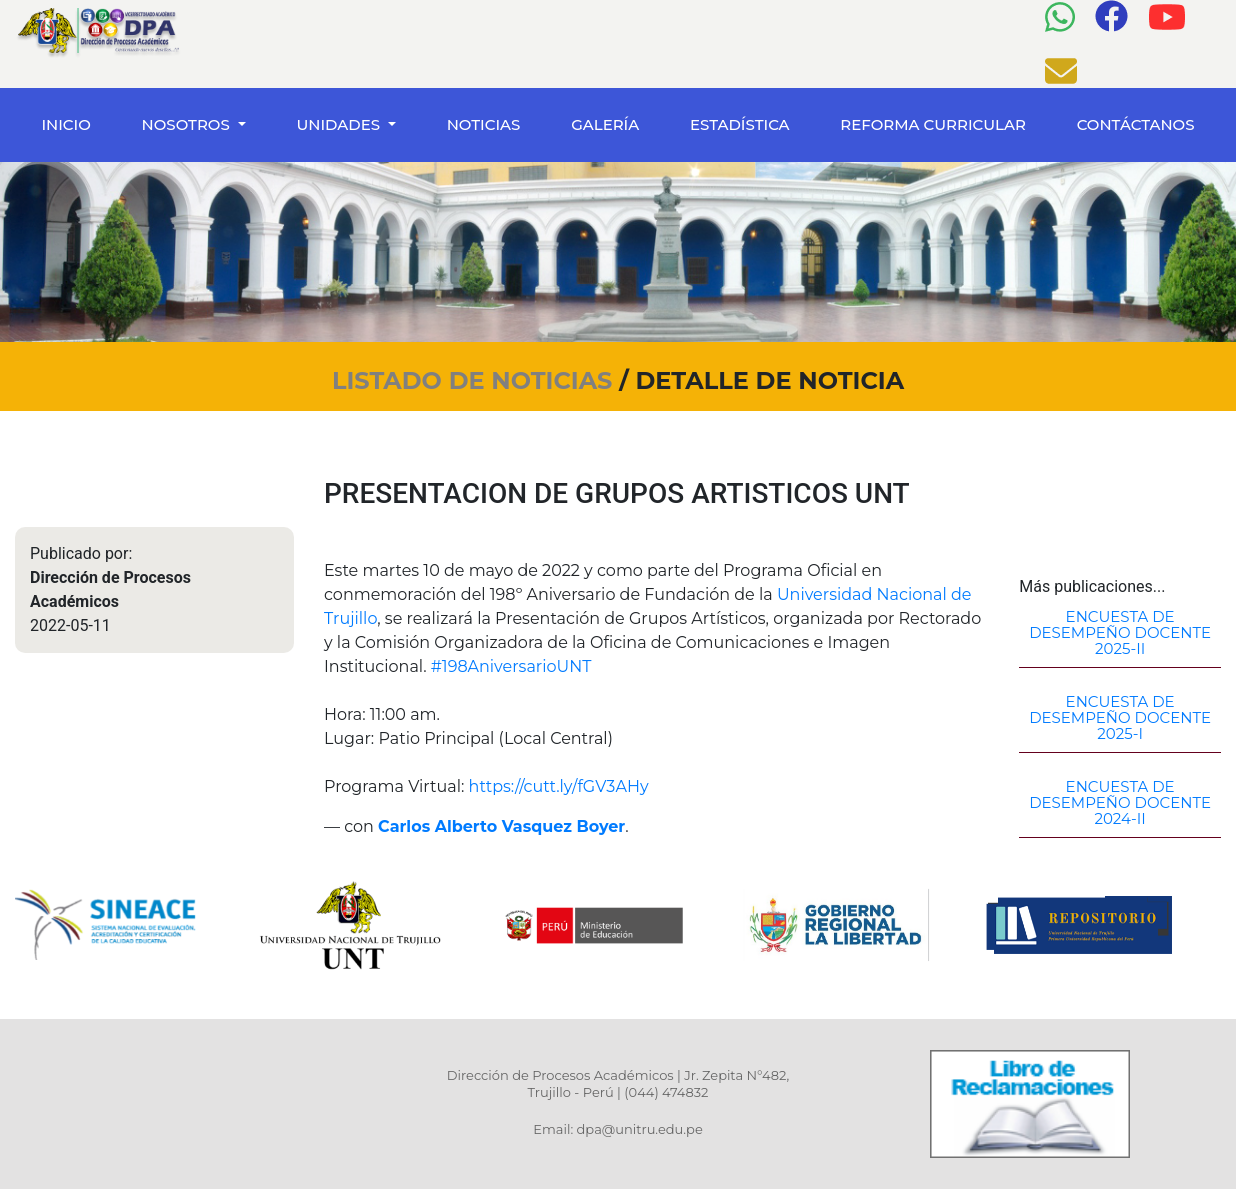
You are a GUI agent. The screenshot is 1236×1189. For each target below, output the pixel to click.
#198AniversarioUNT (511, 666)
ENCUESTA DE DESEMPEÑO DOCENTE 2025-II (1120, 632)
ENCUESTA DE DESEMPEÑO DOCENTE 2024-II (1120, 802)
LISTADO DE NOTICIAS (475, 380)
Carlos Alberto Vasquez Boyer (501, 826)
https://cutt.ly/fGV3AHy (559, 786)
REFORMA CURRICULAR (933, 124)
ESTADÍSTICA (740, 124)
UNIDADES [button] (340, 124)
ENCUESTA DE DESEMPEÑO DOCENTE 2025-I (1120, 717)
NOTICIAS (484, 124)
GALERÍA (605, 124)
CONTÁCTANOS (1136, 124)
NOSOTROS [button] (188, 124)
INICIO (69, 124)
